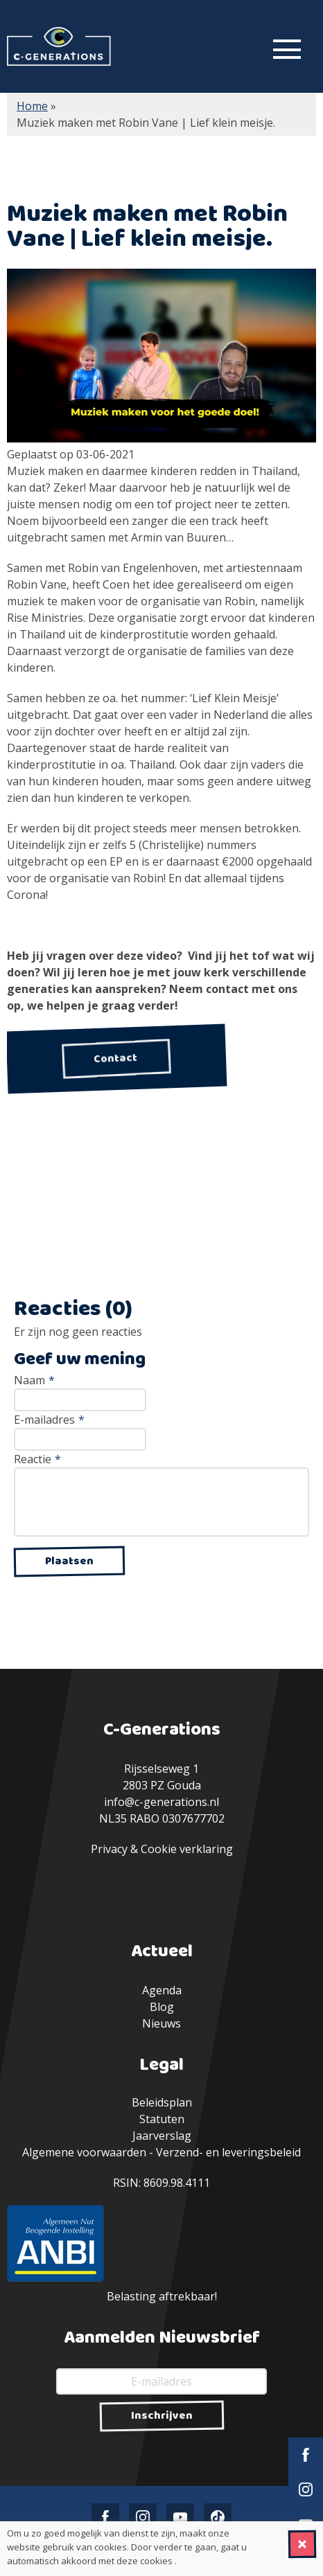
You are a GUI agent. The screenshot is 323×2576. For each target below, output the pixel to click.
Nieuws (161, 2023)
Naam (34, 1380)
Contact (116, 1058)
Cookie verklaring (187, 1849)
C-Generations (59, 46)
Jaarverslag (161, 2135)
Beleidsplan (162, 2102)
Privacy (109, 1849)
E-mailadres (49, 1419)
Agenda (162, 1990)
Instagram (306, 2489)
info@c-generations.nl (161, 1801)
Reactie (37, 1459)
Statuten (161, 2119)
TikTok (218, 2517)
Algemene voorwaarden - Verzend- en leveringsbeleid (161, 2152)
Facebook (306, 2455)
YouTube (180, 2517)
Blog (162, 2006)
